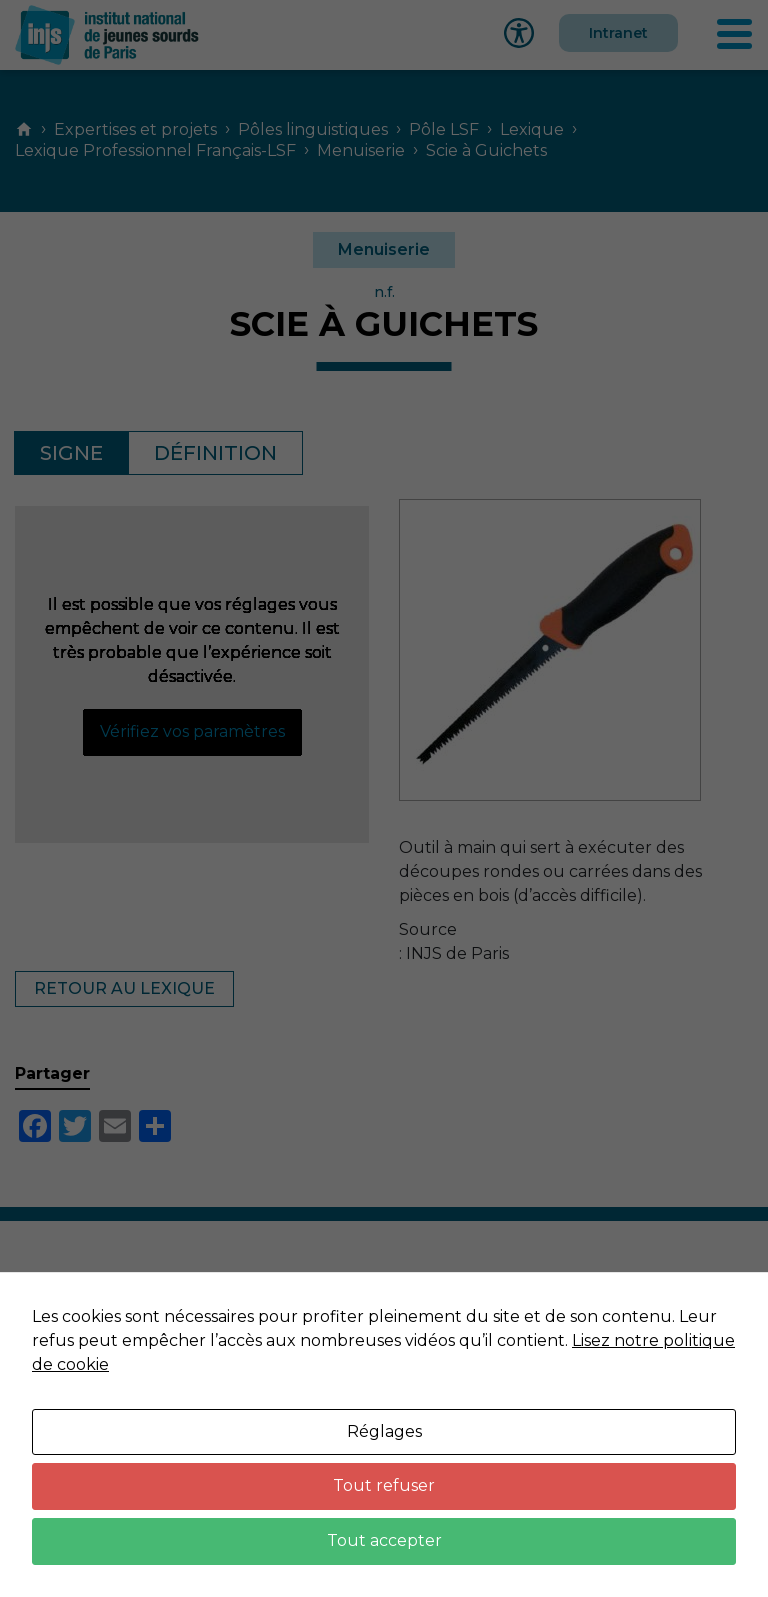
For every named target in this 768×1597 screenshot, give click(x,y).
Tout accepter (384, 1540)
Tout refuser (384, 1485)
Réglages (384, 1431)
